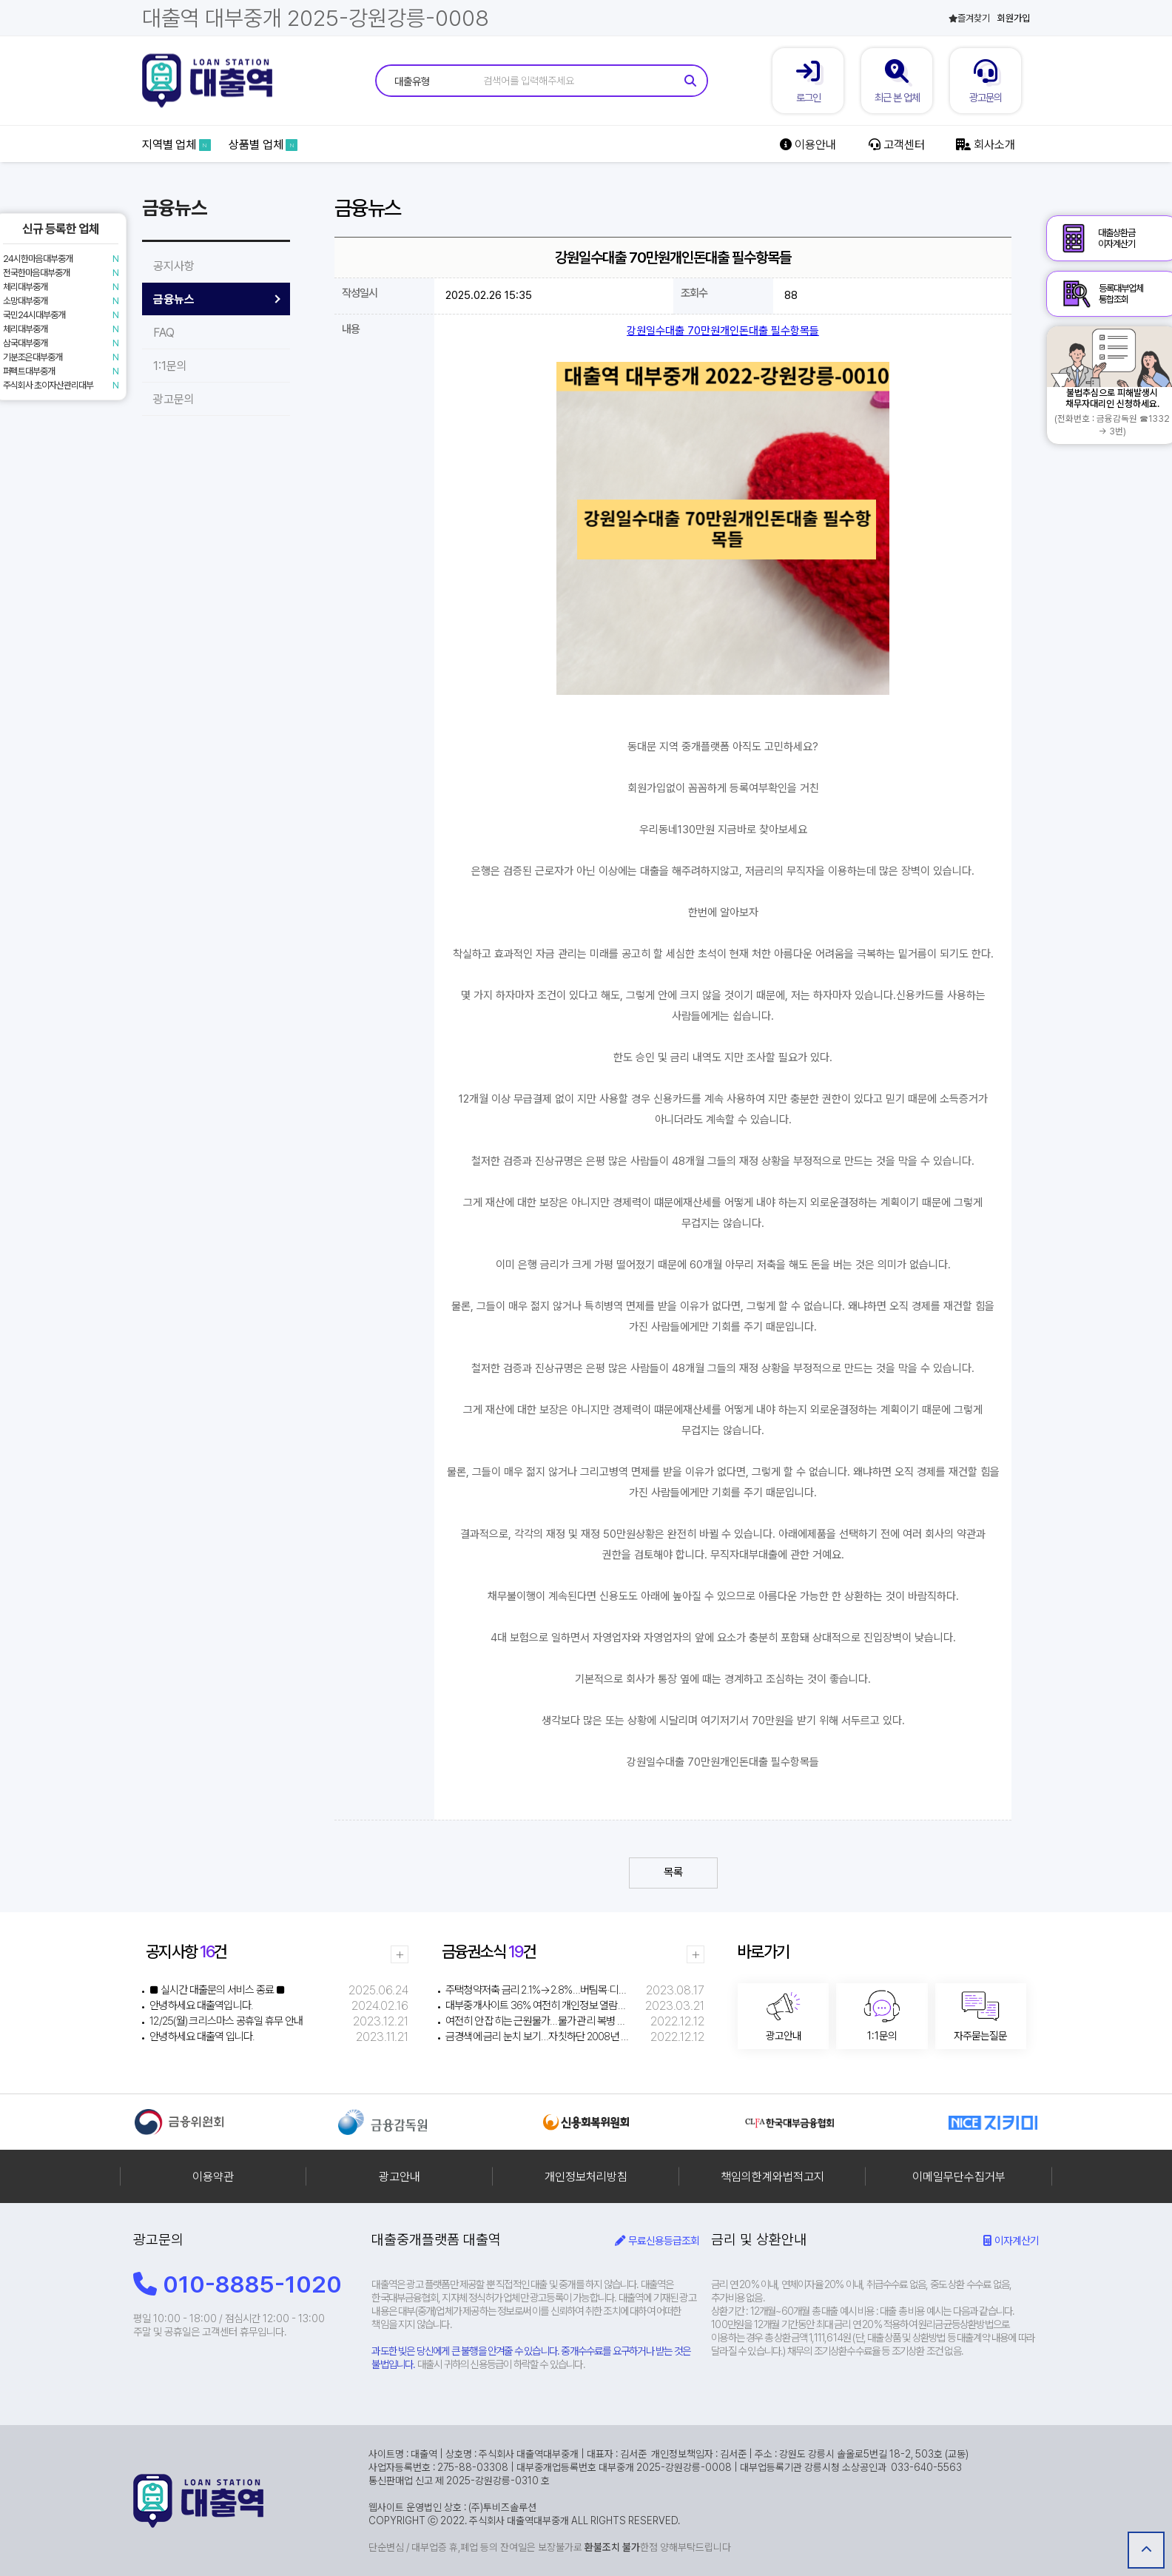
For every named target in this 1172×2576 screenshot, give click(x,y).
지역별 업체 (176, 145)
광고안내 (399, 2177)
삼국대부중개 (25, 343)
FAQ (164, 333)
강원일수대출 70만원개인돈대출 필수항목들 (723, 330)
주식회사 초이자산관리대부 (48, 385)
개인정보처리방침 (586, 2177)
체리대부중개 (25, 286)
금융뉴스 (174, 299)
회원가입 (1013, 18)
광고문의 (174, 399)
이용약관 (213, 2177)
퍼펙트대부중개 (29, 371)
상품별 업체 (263, 145)
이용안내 (807, 145)
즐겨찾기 (969, 18)
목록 (673, 1872)
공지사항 (174, 266)
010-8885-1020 (237, 2284)
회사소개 (985, 145)
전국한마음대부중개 (36, 272)
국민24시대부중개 (34, 314)
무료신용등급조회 (657, 2240)
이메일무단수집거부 (959, 2177)
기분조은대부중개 (32, 357)
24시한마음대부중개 (38, 258)
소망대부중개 (25, 300)
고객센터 (896, 145)
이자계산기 (1011, 2240)
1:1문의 (170, 366)
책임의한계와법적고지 (772, 2177)
